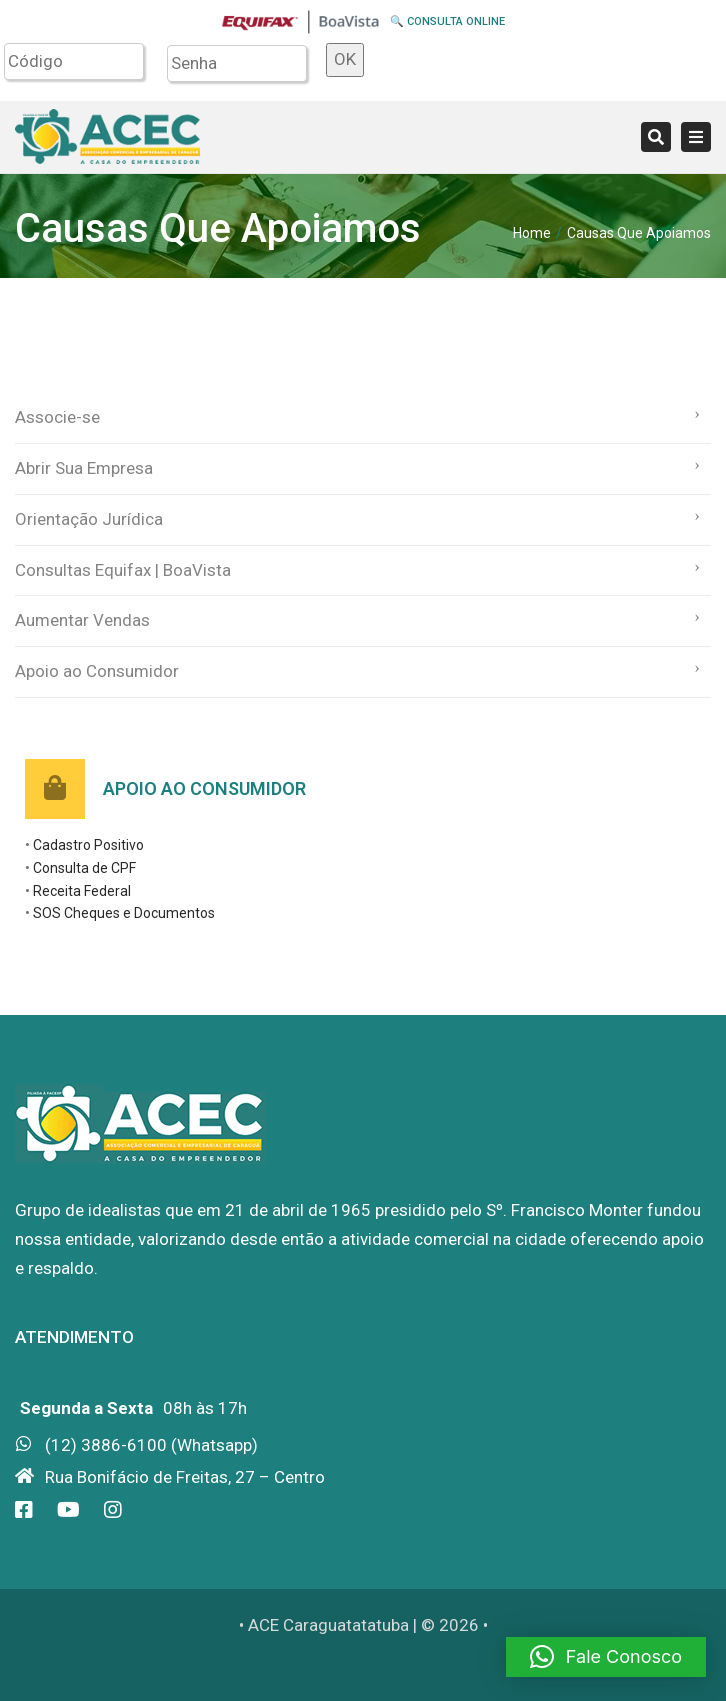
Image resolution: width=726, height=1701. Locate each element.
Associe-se (57, 417)
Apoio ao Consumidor (97, 671)
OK (345, 59)
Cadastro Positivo (88, 845)
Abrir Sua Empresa (84, 468)
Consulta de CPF (84, 868)
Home (532, 233)
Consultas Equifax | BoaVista (123, 570)
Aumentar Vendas (82, 620)
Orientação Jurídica (89, 519)
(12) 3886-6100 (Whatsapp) (151, 1445)
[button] (606, 1657)
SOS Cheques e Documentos (124, 913)
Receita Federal (82, 891)
